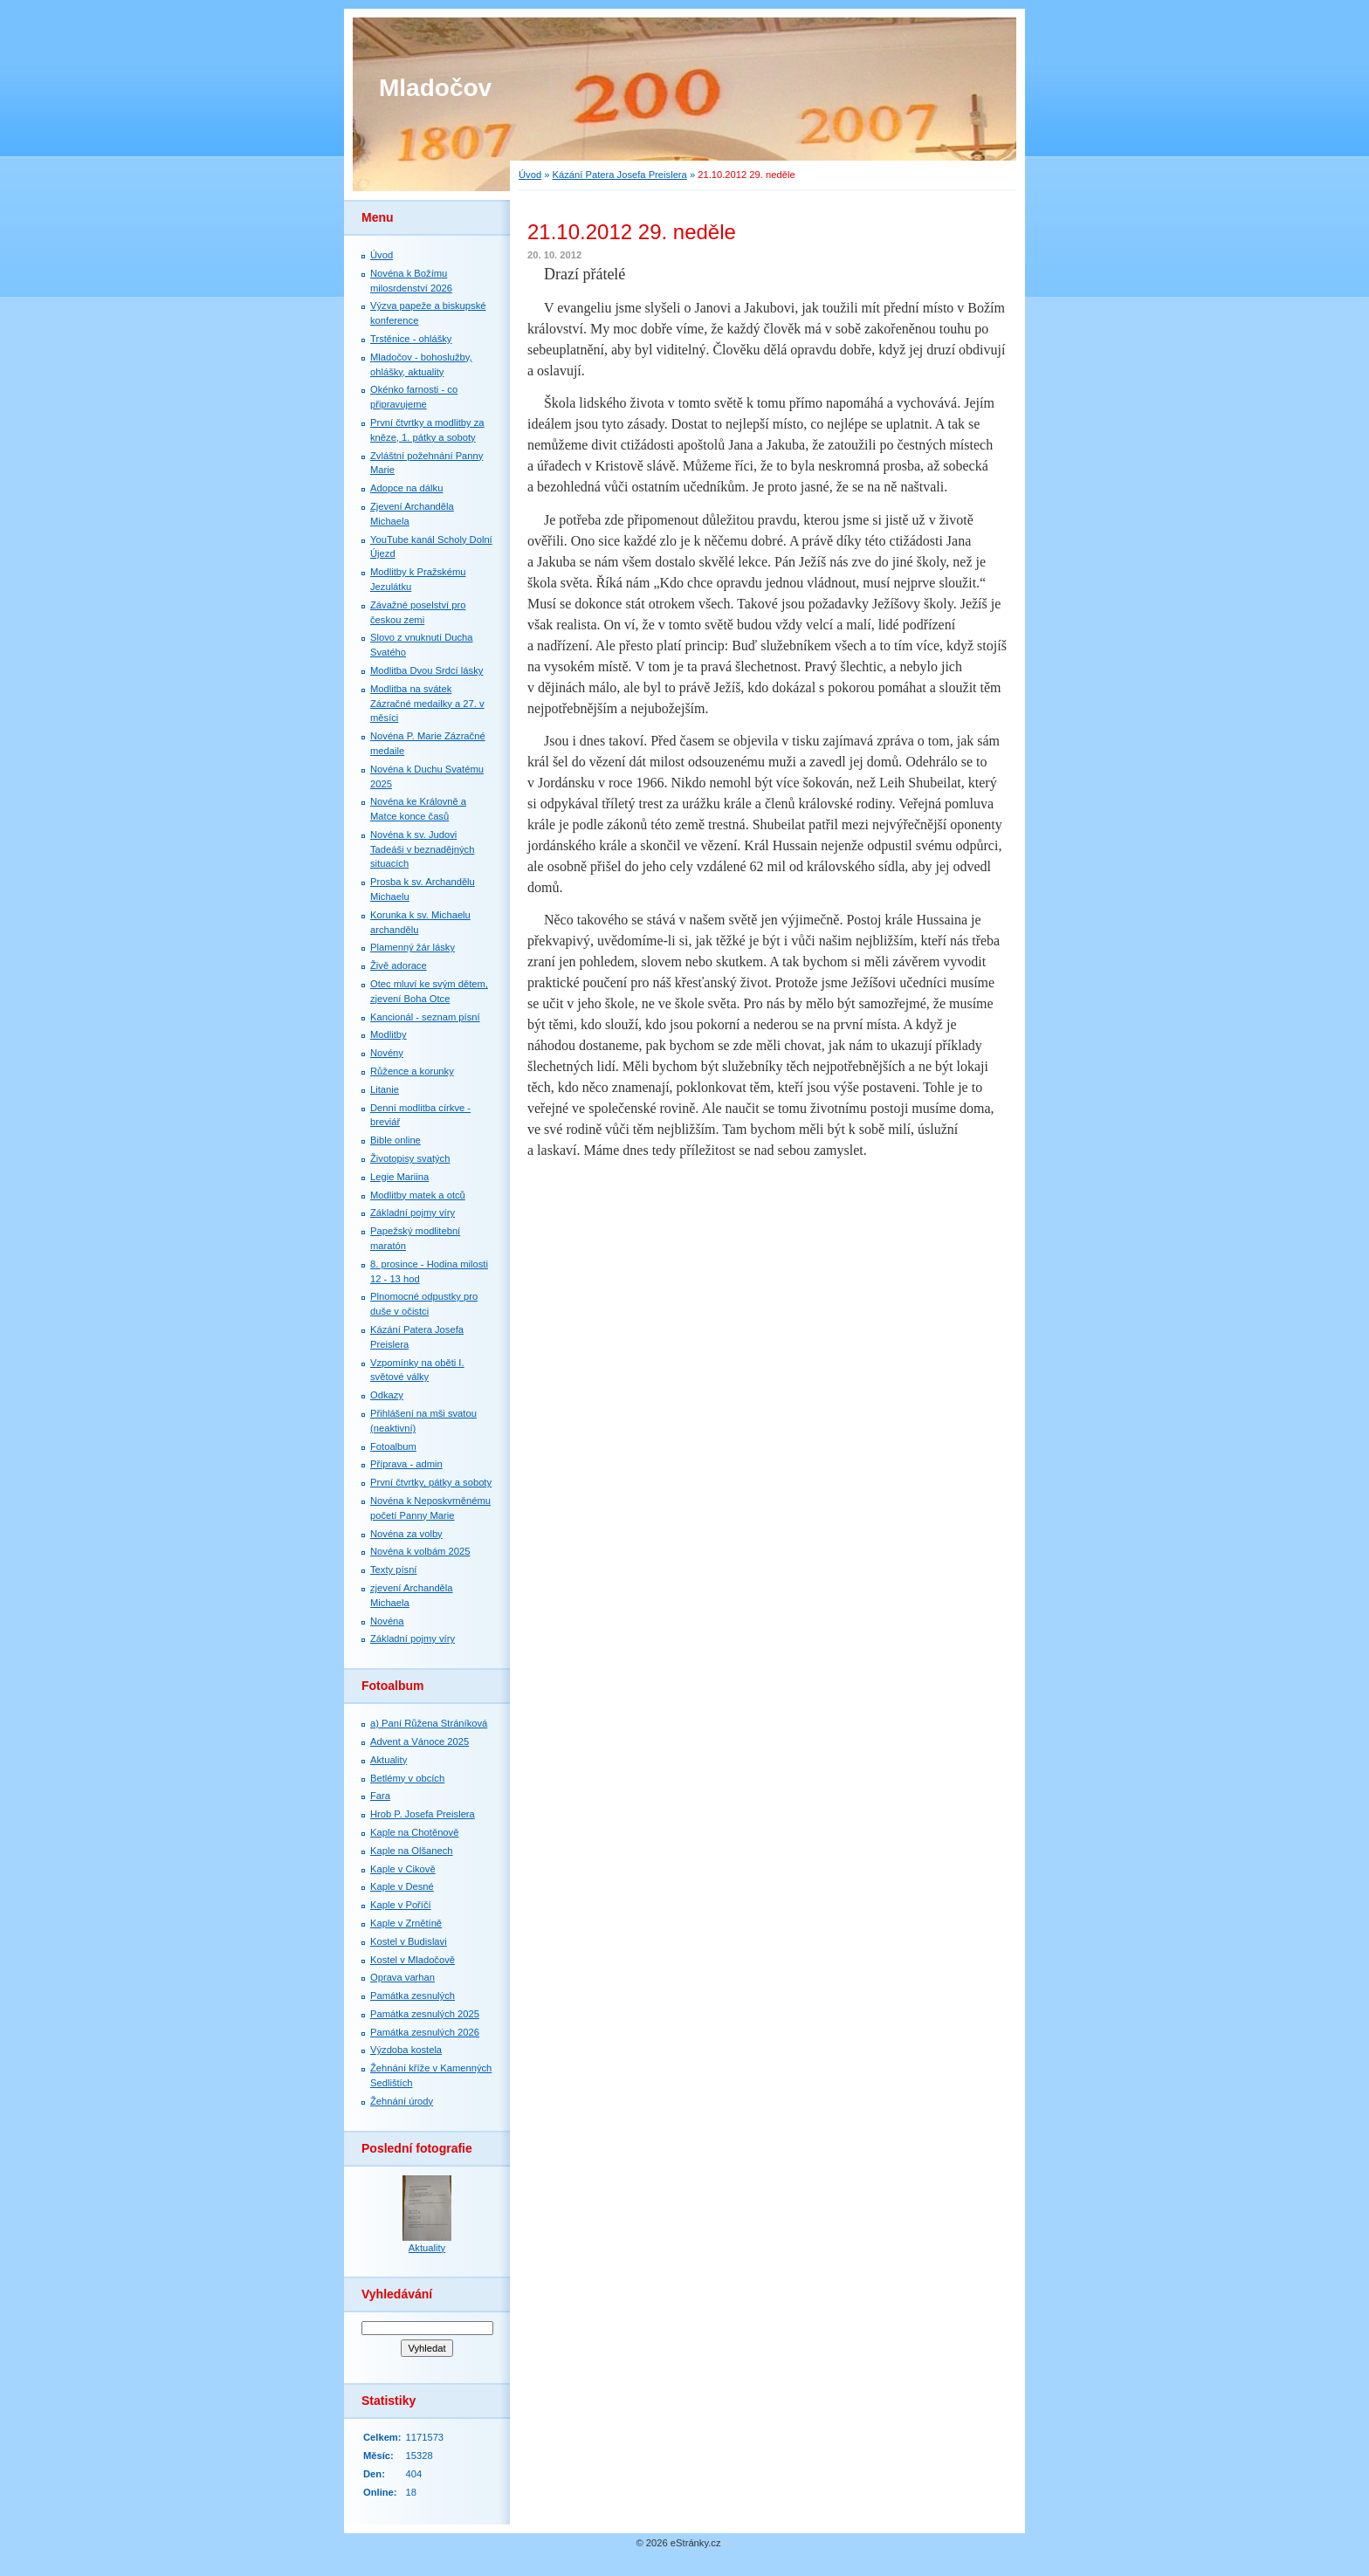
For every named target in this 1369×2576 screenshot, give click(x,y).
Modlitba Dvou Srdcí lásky (426, 670)
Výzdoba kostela (406, 2049)
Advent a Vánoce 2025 (419, 1741)
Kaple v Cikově (403, 1869)
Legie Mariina (399, 1176)
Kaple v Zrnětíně (406, 1923)
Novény (386, 1053)
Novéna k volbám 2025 (420, 1551)
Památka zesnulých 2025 (424, 2014)
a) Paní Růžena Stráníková (428, 1723)
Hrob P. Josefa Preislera (422, 1814)
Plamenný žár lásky (412, 947)
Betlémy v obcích (407, 1778)
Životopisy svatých (410, 1158)
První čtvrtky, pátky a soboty (431, 1482)
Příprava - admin (406, 1464)
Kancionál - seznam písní (425, 1017)
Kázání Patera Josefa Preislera (620, 174)
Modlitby (388, 1034)
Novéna (387, 1621)
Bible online (395, 1140)
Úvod (530, 174)
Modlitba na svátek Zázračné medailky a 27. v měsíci (427, 703)
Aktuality (388, 1760)
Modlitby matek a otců (417, 1195)
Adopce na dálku (406, 488)
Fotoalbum (393, 1446)
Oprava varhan (402, 1977)
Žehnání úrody (401, 2101)
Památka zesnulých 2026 (424, 2032)
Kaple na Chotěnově (414, 1832)
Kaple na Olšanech (411, 1850)
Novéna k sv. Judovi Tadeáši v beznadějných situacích (422, 849)
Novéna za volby (406, 1533)
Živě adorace (398, 965)
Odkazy (386, 1395)
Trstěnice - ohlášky (410, 338)
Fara (380, 1795)
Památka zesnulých (412, 1995)
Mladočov (435, 87)
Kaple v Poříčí (400, 1904)
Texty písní (393, 1569)
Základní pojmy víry (412, 1212)
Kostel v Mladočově (412, 1959)
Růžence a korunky (412, 1071)
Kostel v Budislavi (408, 1941)
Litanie (384, 1089)
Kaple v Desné (402, 1886)
